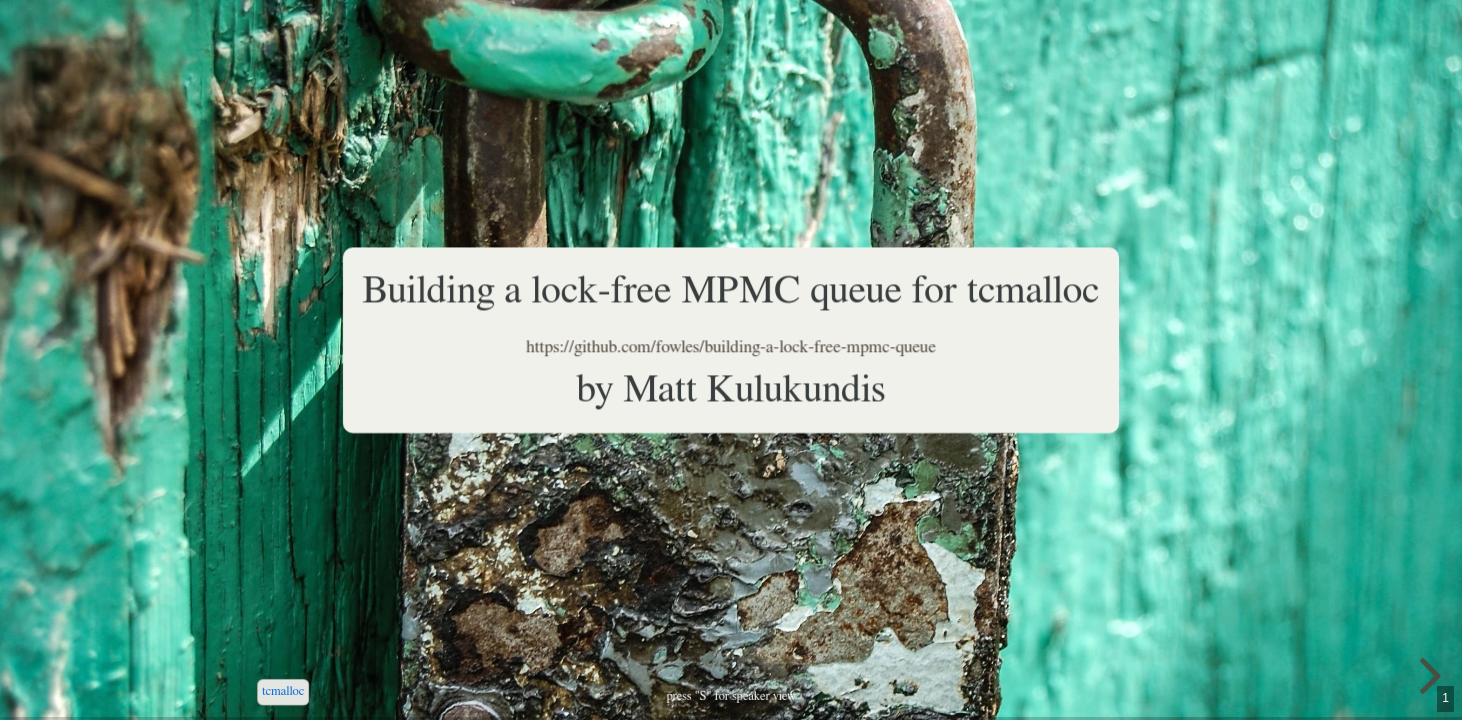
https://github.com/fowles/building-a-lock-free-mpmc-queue (731, 347)
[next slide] (1427, 676)
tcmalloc (283, 691)
